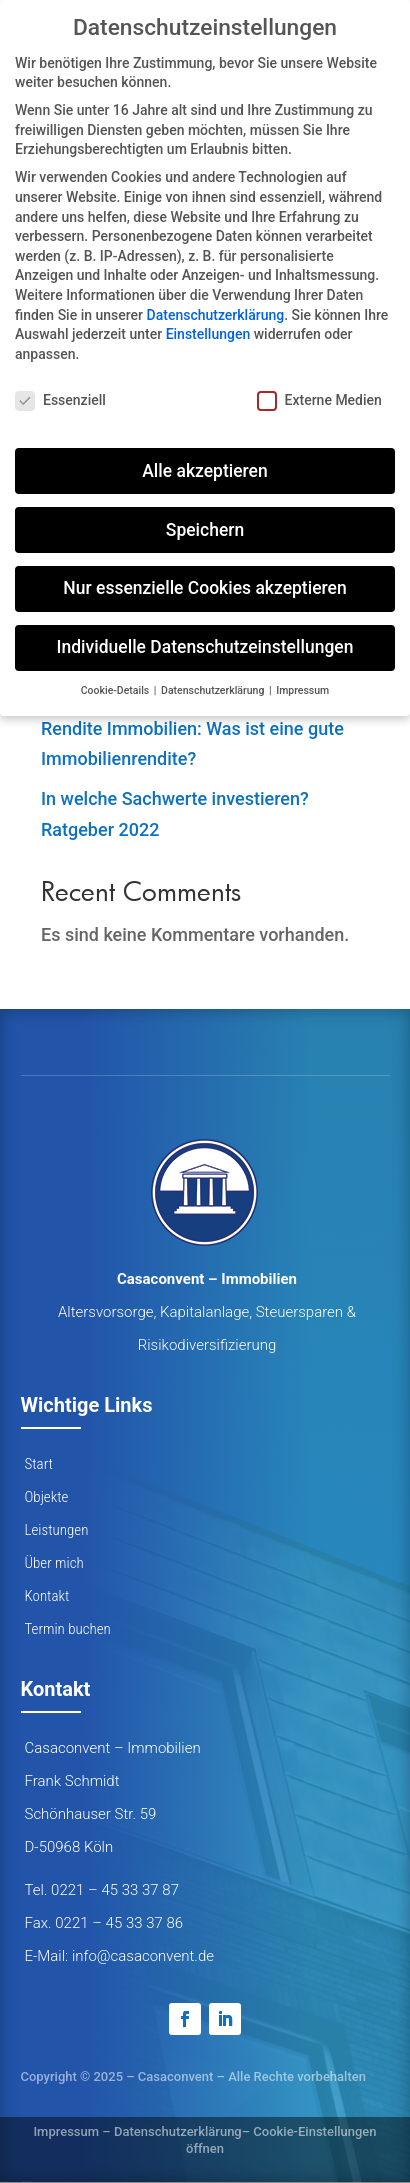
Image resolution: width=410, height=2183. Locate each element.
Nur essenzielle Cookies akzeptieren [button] (204, 588)
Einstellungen (208, 334)
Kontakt (47, 1596)
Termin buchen (68, 1629)
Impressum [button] (302, 690)
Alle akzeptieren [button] (204, 471)
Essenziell (60, 400)
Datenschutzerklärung (178, 2131)
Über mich (54, 1563)
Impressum (66, 2131)
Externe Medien (319, 400)
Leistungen (57, 1530)
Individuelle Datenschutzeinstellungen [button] (205, 647)
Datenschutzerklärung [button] (214, 690)
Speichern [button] (205, 530)
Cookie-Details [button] (116, 690)
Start (39, 1464)
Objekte (47, 1497)
